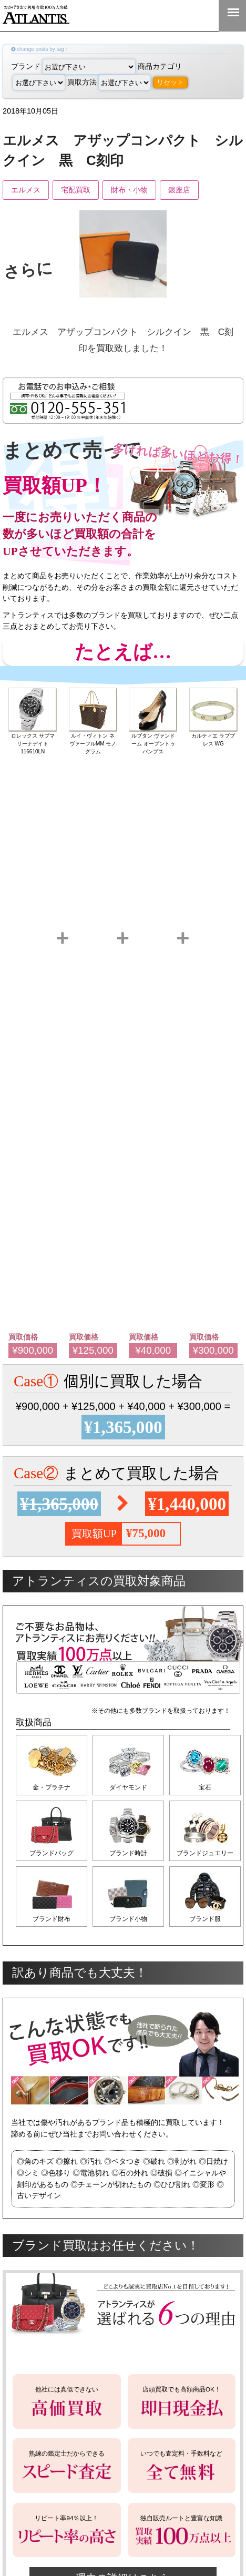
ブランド (73, 66)
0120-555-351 (198, 15)
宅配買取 (75, 190)
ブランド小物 (128, 1919)
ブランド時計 (128, 1853)
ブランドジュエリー (205, 1853)
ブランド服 (205, 1919)
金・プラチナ (51, 1787)
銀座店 (179, 190)
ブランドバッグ (51, 1853)
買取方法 (109, 82)
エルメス (25, 190)
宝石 (205, 1787)
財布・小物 (129, 190)
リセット (170, 82)
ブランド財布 (51, 1919)
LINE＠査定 (164, 15)
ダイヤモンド (128, 1787)
